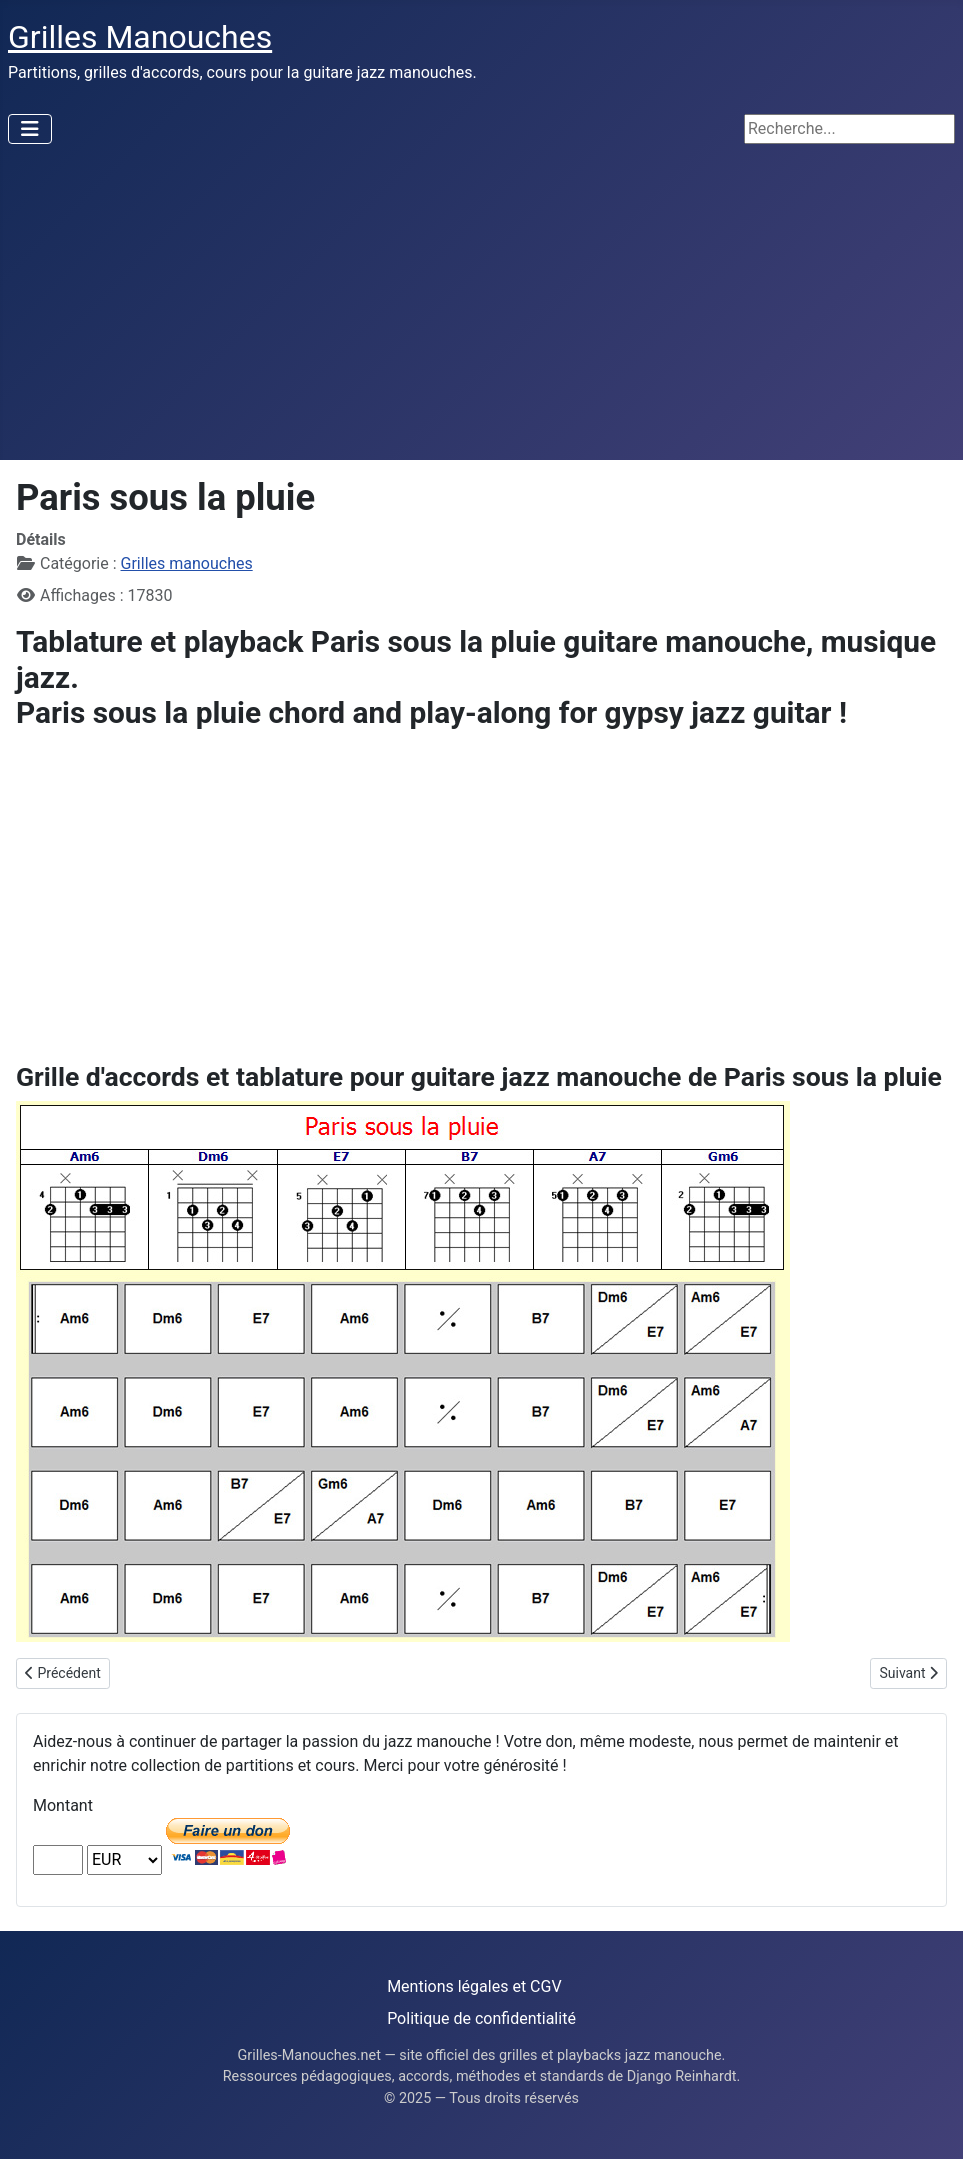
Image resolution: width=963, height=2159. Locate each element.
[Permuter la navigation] (30, 129)
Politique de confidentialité (481, 2018)
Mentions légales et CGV (474, 1986)
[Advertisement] (481, 310)
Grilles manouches (187, 563)
